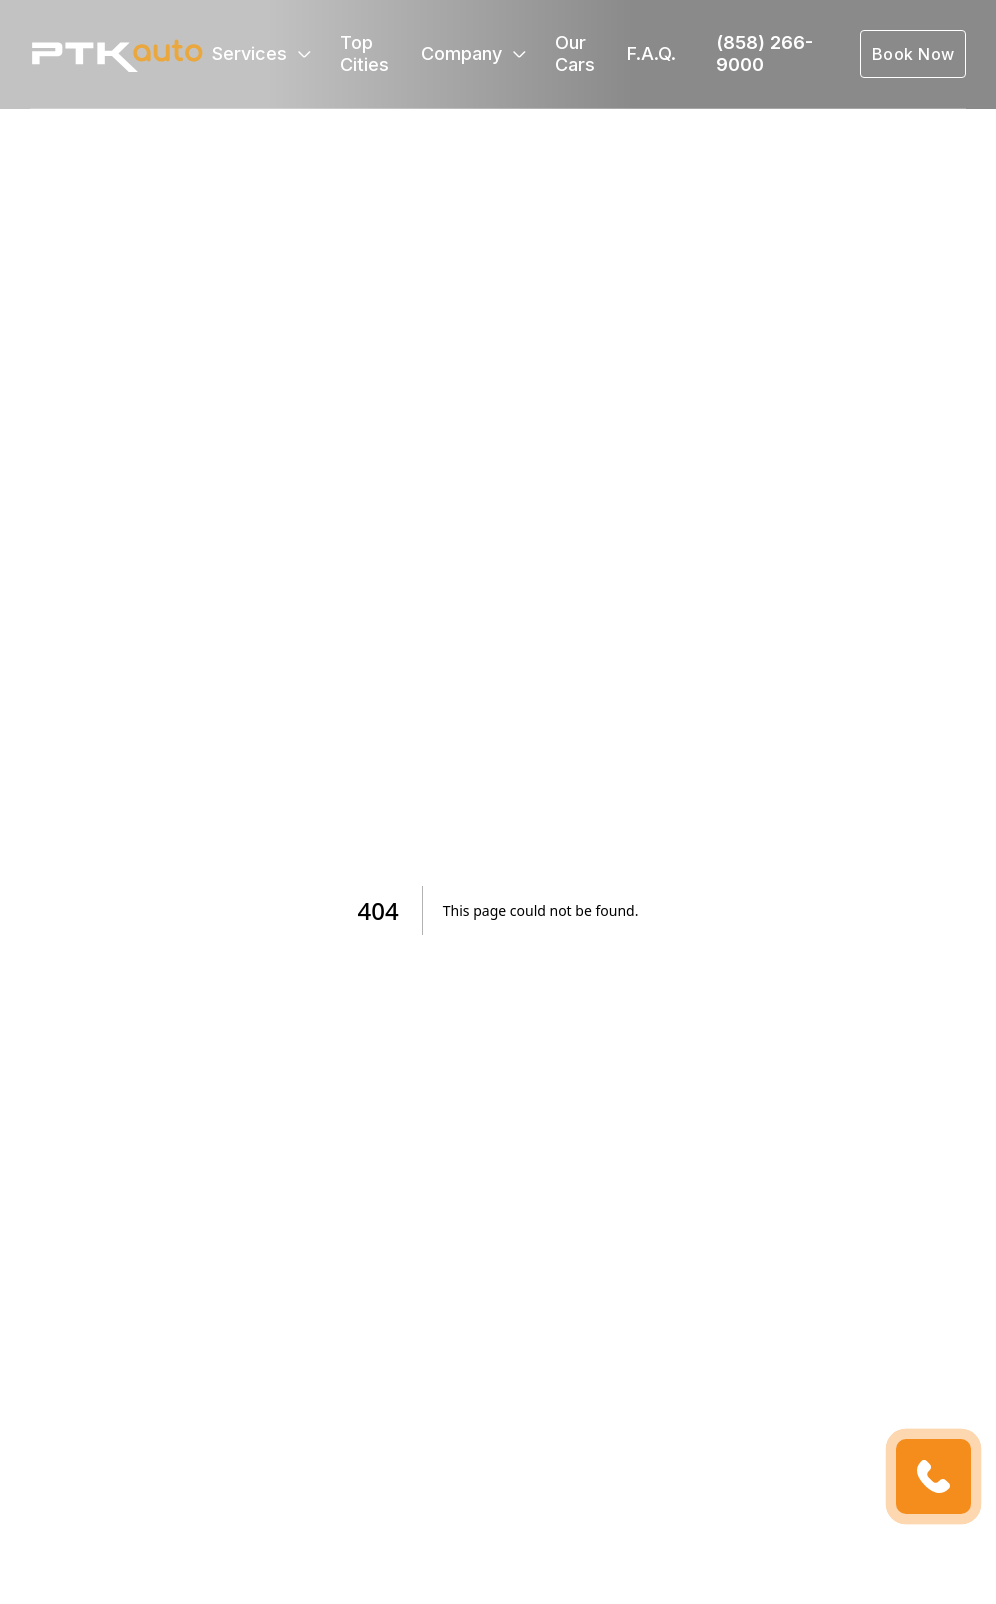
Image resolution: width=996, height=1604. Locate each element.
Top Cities (364, 53)
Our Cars (575, 53)
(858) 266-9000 (764, 53)
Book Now (913, 54)
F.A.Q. (651, 53)
